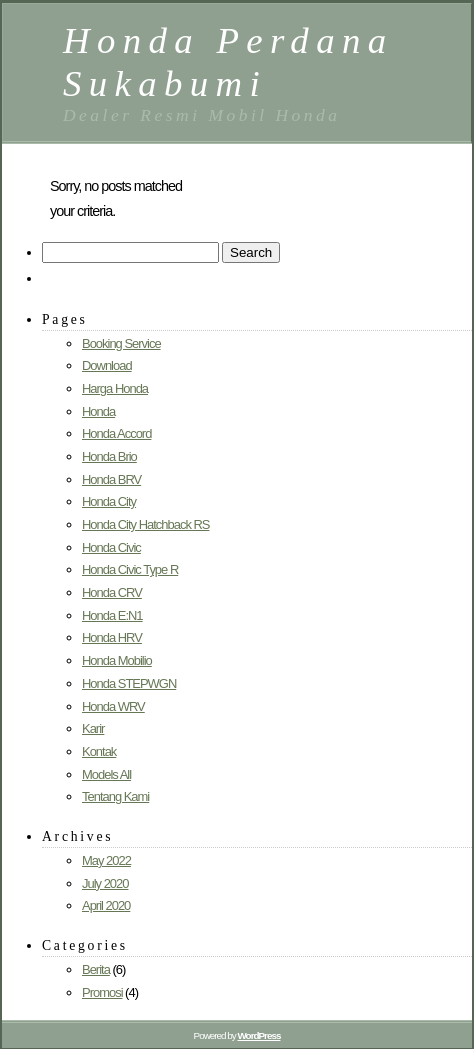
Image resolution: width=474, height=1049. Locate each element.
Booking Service (121, 343)
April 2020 (106, 905)
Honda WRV (113, 706)
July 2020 (105, 883)
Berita (96, 969)
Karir (93, 728)
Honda (98, 411)
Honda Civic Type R (130, 569)
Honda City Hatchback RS (145, 524)
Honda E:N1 (112, 615)
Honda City (109, 501)
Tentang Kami (115, 796)
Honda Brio (109, 456)
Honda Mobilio (117, 660)
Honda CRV (112, 592)
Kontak (99, 751)
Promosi (102, 992)
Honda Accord (116, 433)
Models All (106, 774)
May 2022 (106, 860)
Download (107, 365)
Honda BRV (111, 479)
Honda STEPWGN (129, 683)
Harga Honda (115, 388)
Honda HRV (112, 637)
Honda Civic (111, 547)
